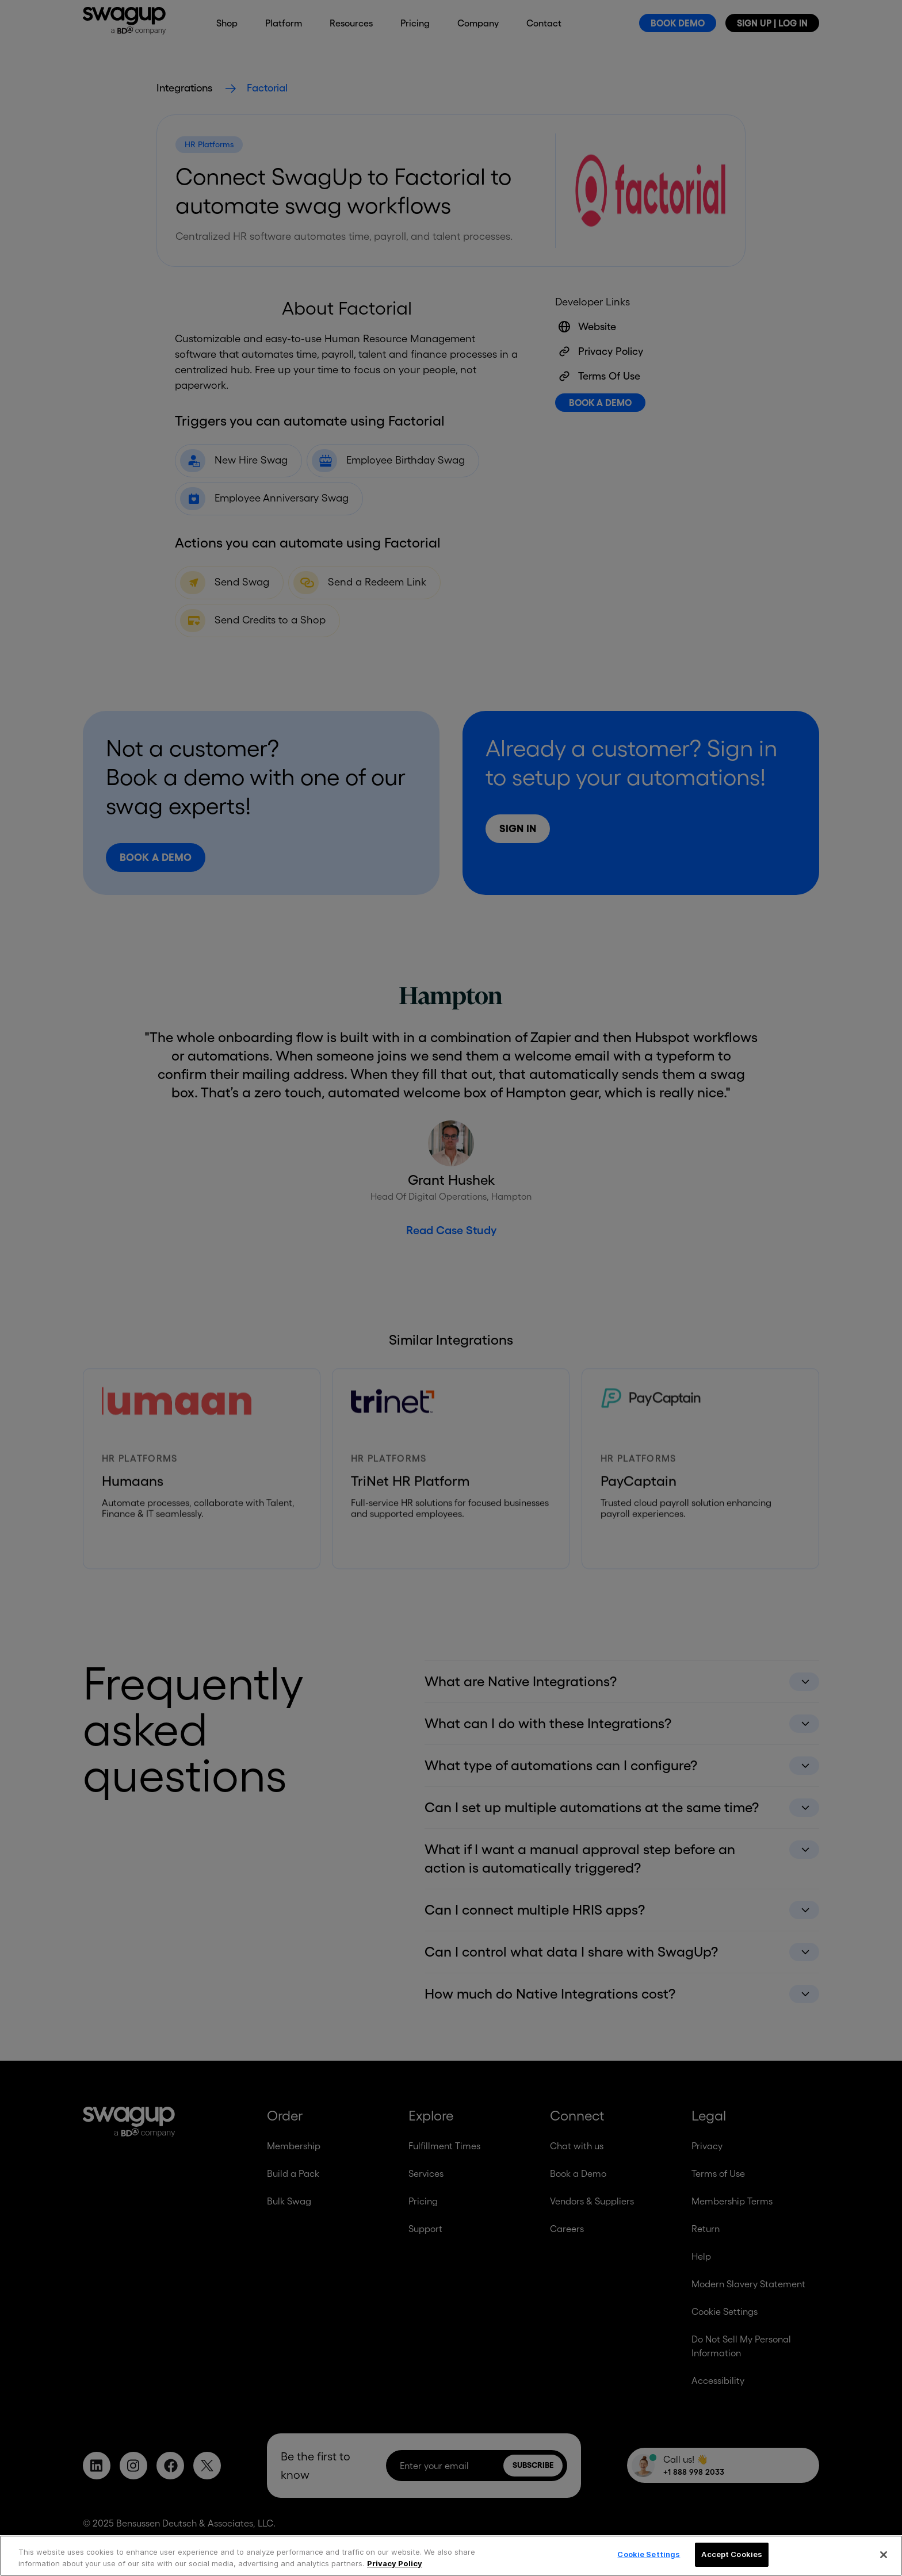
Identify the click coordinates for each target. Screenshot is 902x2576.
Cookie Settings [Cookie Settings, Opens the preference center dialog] (648, 2554)
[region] (451, 2555)
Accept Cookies (731, 2554)
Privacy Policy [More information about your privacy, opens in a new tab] (394, 2563)
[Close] (883, 2554)
